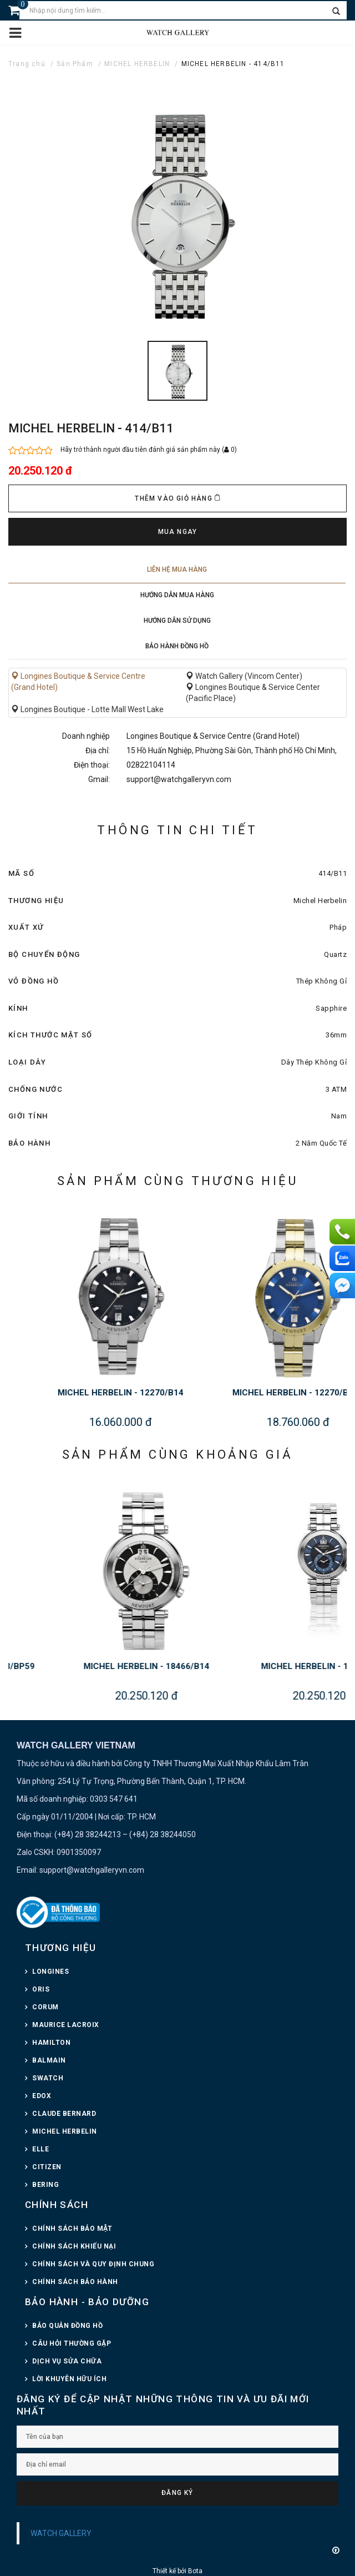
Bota (195, 2571)
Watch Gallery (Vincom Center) (244, 676)
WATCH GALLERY (61, 2533)
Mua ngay (177, 532)
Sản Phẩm (75, 64)
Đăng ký (177, 2493)
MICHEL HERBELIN (137, 64)
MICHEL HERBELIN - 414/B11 (233, 64)
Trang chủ (26, 64)
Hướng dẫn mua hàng (177, 595)
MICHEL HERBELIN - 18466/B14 (264, 1666)
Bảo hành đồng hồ (177, 646)
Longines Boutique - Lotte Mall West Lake (87, 709)
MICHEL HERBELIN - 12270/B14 (235, 1393)
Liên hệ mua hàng (177, 569)
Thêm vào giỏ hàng (177, 498)
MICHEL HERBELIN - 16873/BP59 (87, 1666)
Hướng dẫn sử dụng (177, 620)
